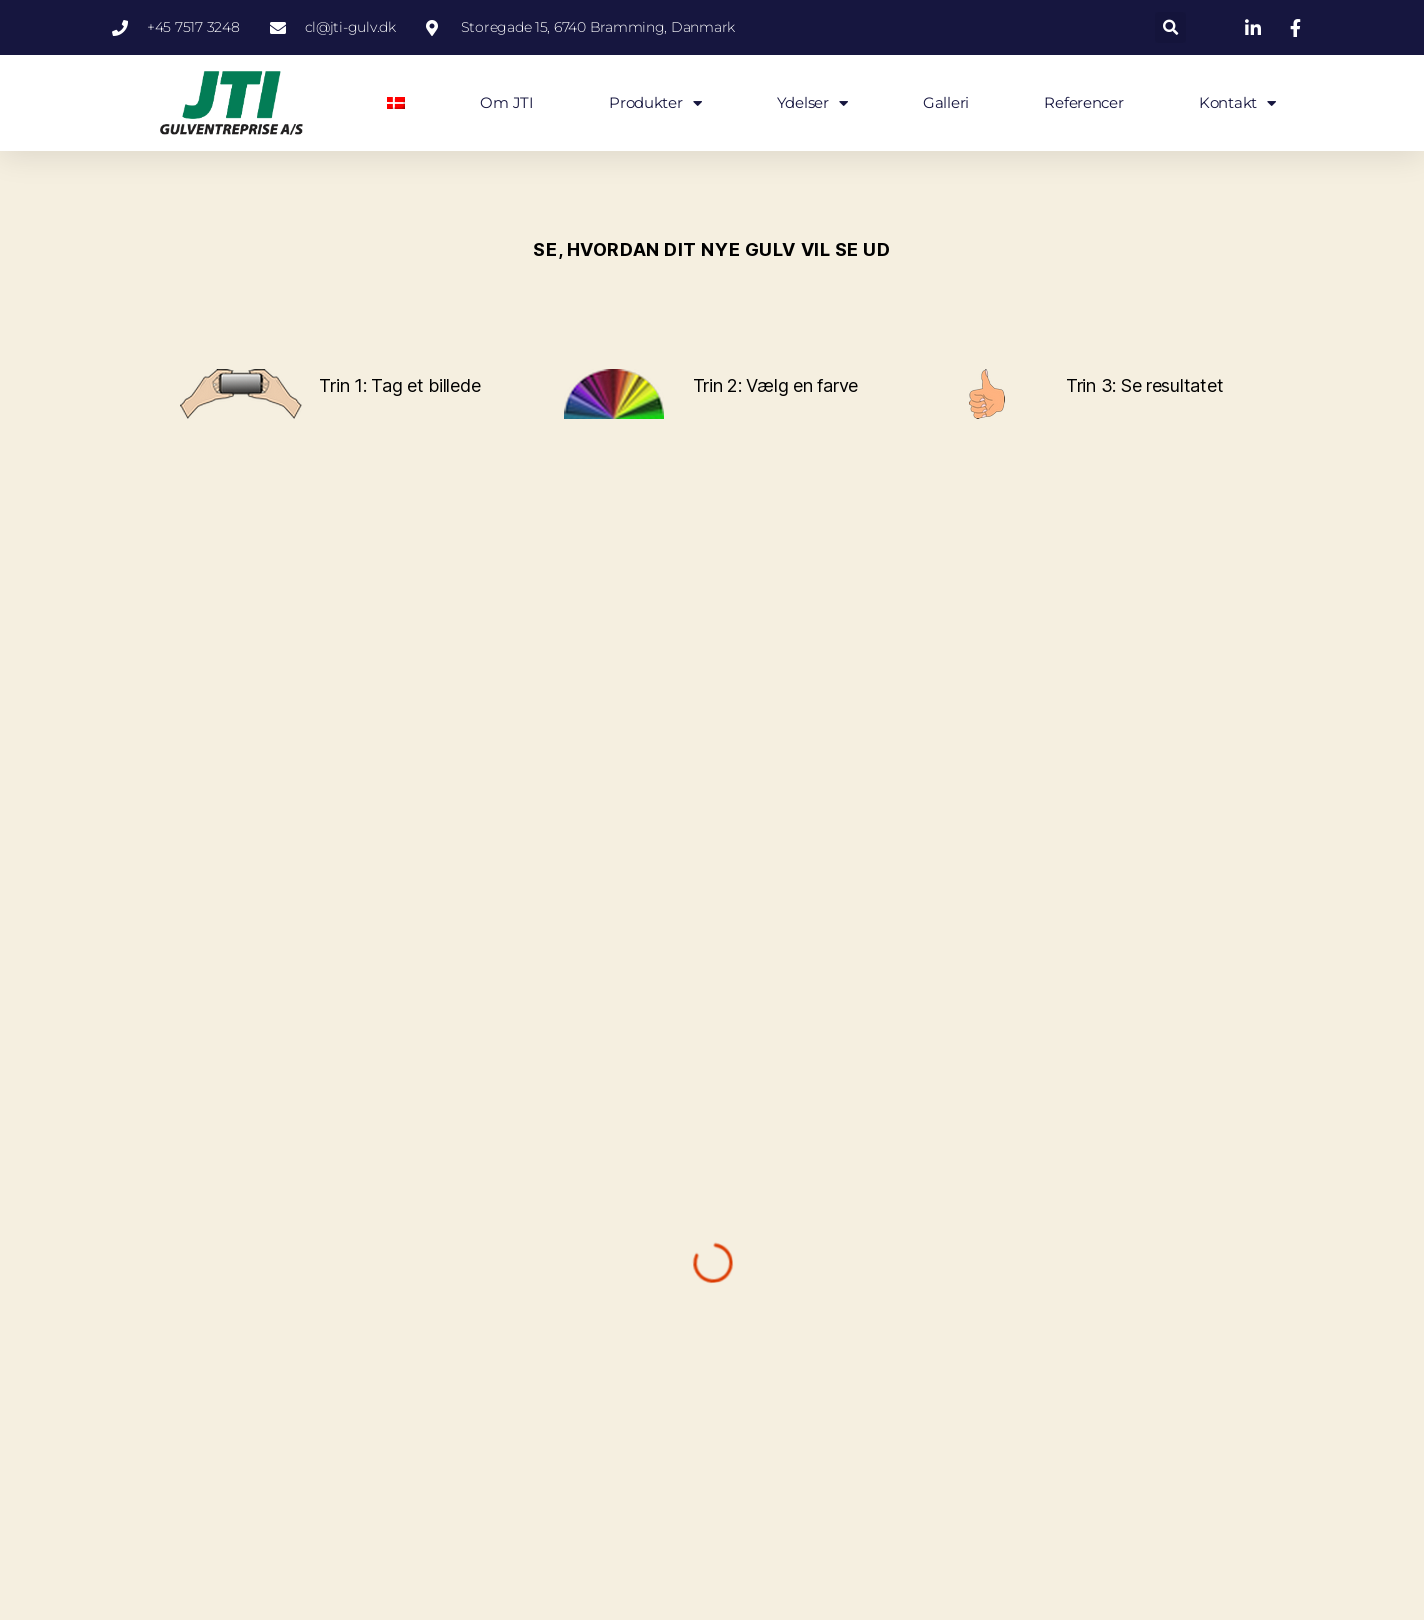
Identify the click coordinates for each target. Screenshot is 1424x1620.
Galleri (946, 102)
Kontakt (1237, 103)
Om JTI (506, 102)
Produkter (655, 103)
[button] (1170, 27)
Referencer (1083, 102)
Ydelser (812, 103)
